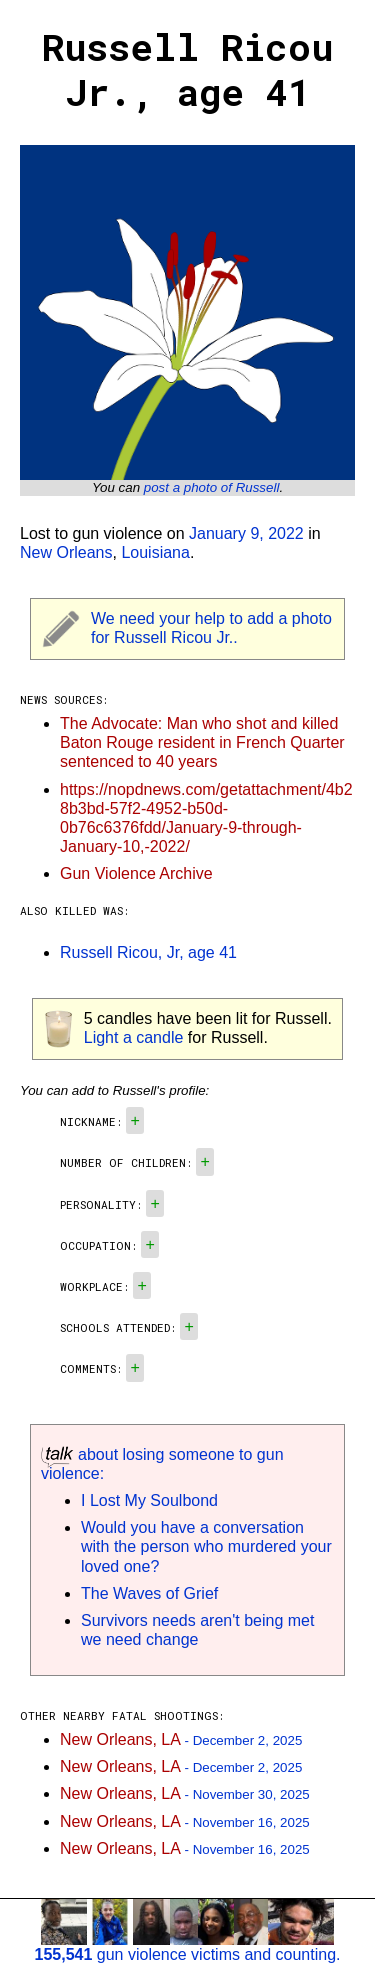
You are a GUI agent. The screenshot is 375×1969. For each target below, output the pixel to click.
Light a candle (134, 1037)
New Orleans (66, 552)
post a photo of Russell (212, 487)
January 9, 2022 (246, 533)
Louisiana (155, 552)
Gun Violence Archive (136, 873)
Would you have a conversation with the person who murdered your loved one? (206, 1546)
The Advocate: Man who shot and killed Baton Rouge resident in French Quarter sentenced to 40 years (202, 742)
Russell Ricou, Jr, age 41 (148, 952)
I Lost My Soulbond (149, 1500)
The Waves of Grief (149, 1593)
